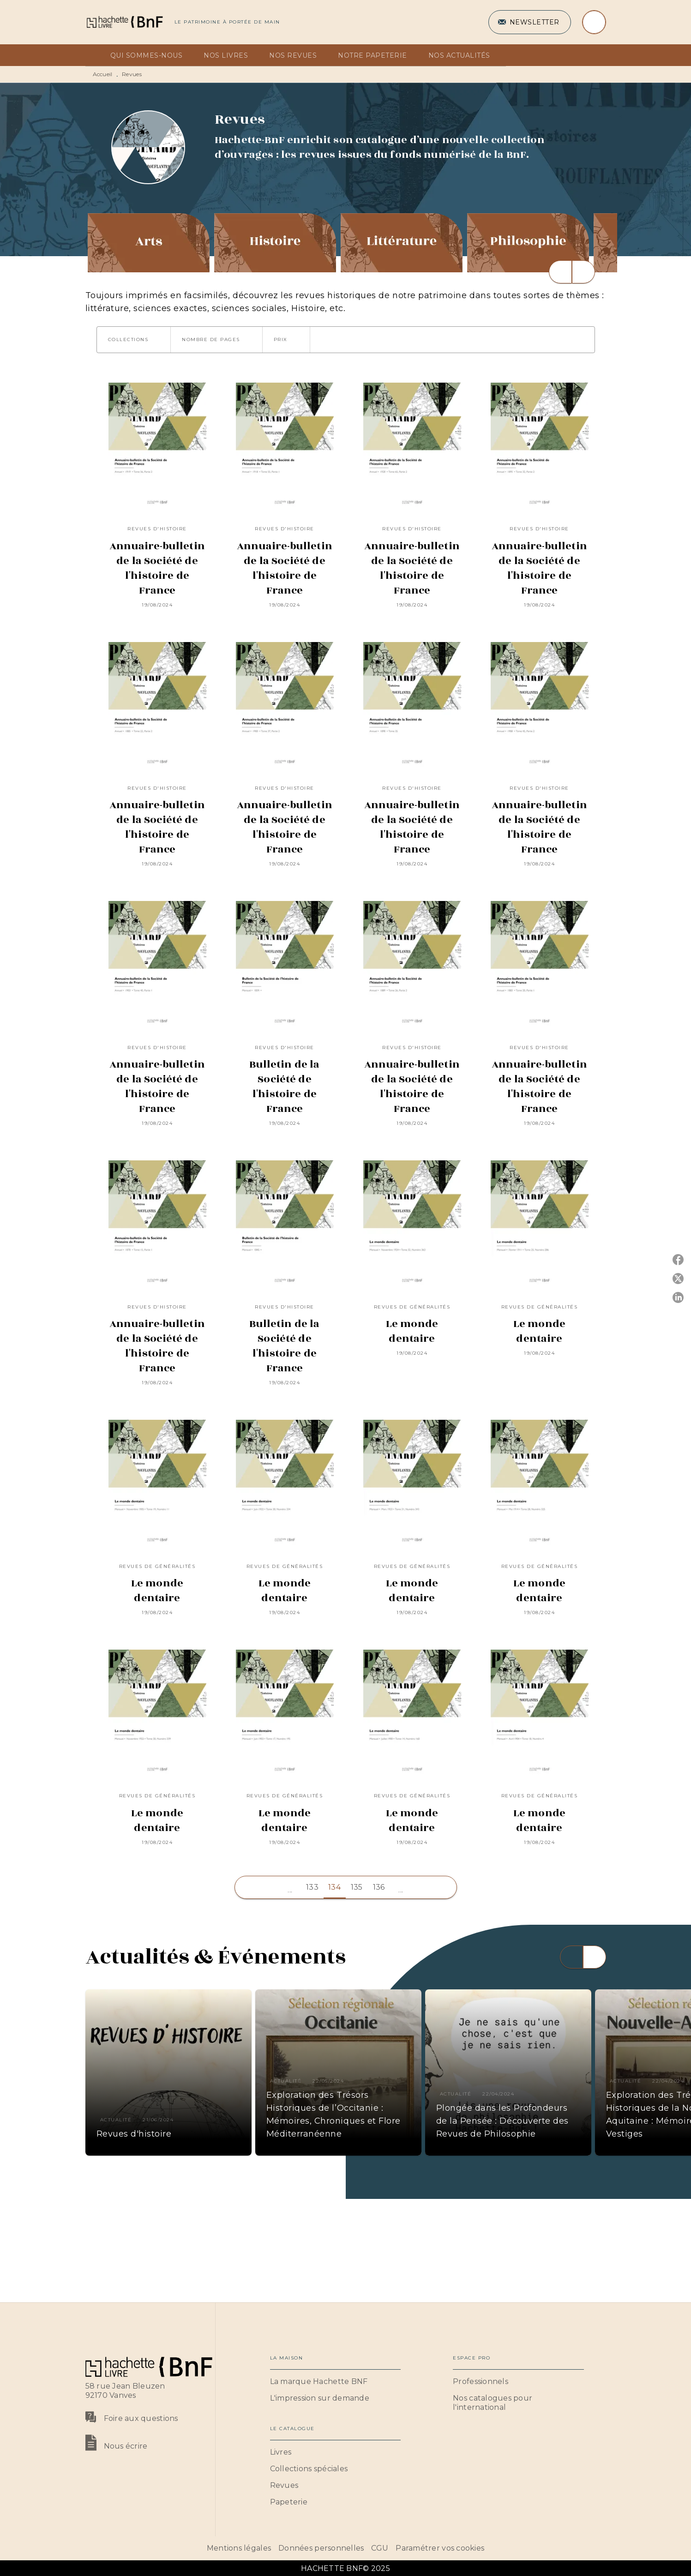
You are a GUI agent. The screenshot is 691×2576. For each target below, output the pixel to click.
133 (312, 1887)
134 (334, 1887)
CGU (379, 2548)
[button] (529, 22)
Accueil (103, 74)
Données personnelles (321, 2548)
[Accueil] (124, 22)
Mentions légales (239, 2548)
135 (357, 1887)
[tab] (95, 55)
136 (379, 1887)
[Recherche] (594, 22)
